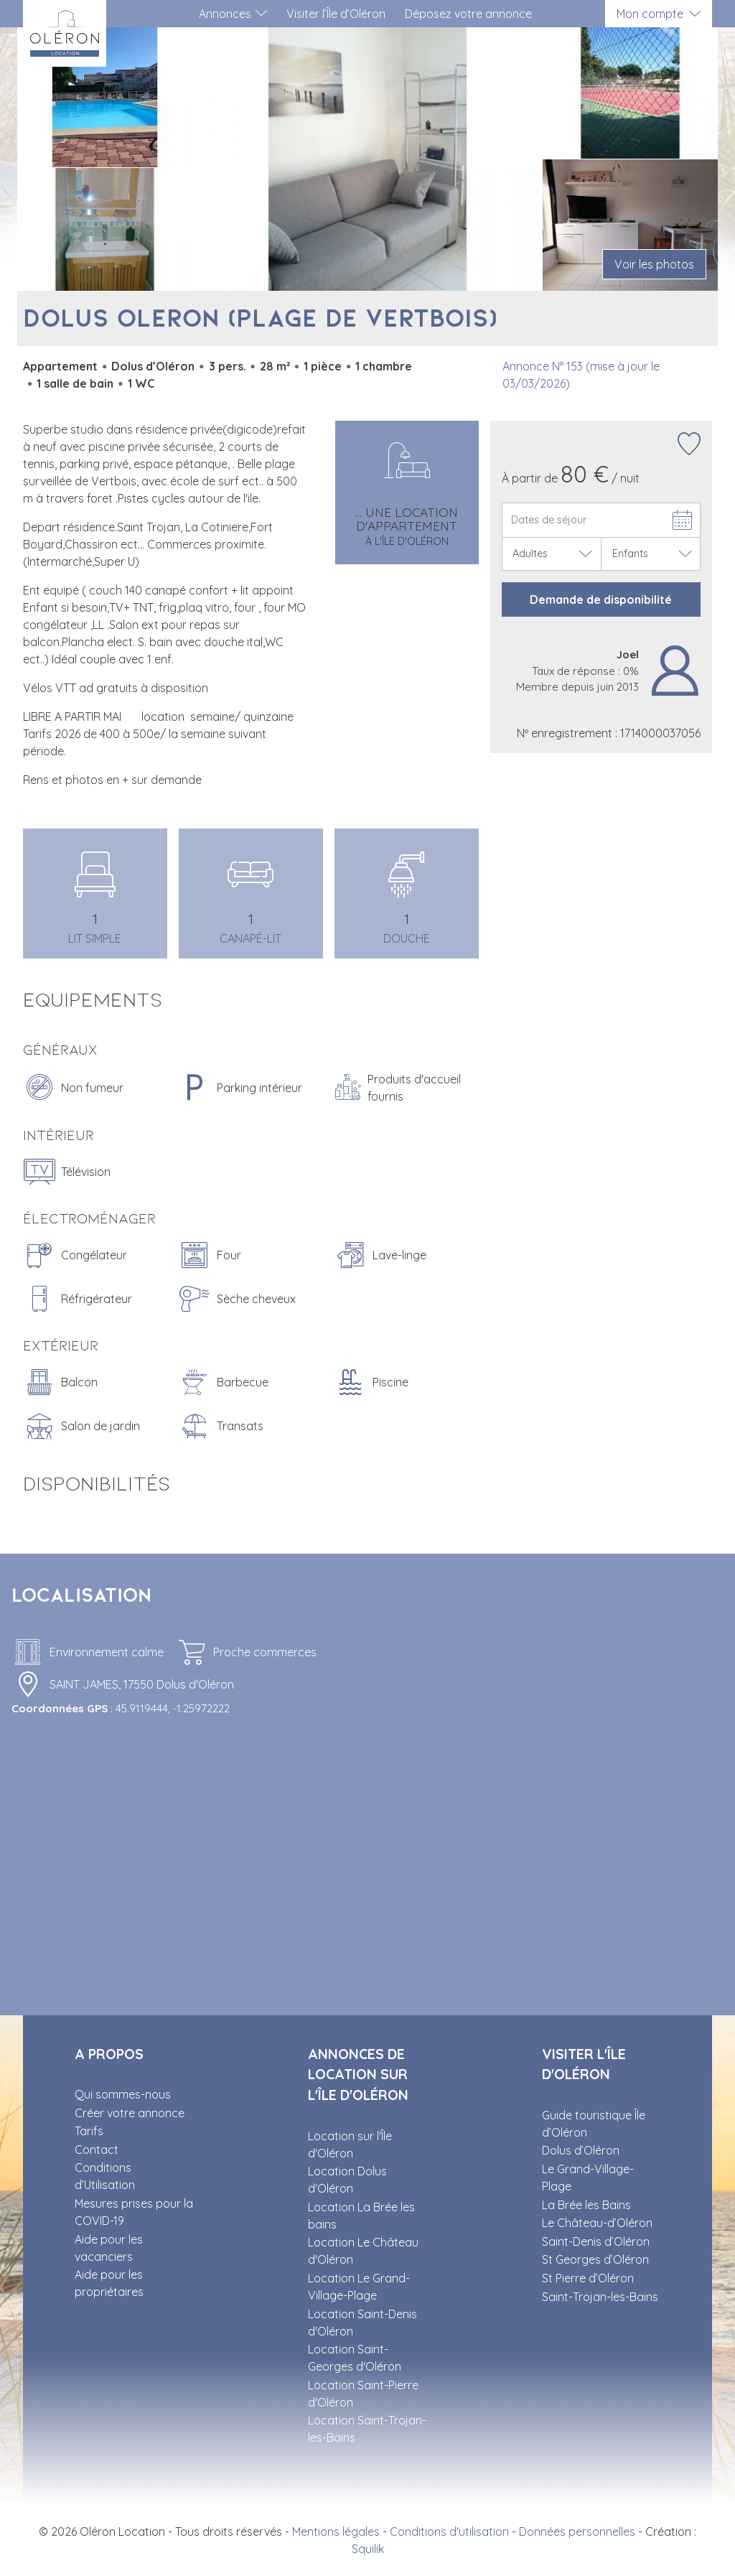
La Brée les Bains (586, 2205)
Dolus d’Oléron (580, 2150)
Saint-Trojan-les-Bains (600, 2297)
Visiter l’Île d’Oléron (335, 13)
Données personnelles (577, 2531)
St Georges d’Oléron (595, 2259)
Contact (96, 2149)
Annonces (225, 13)
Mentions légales (336, 2531)
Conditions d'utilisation (449, 2531)
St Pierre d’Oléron (588, 2278)
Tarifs (89, 2131)
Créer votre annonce (129, 2113)
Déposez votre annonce (468, 13)
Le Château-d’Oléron (597, 2223)
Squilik (368, 2549)
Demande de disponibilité (601, 599)
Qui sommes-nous (123, 2094)
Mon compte (650, 13)
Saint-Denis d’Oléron (596, 2241)
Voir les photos (654, 264)
